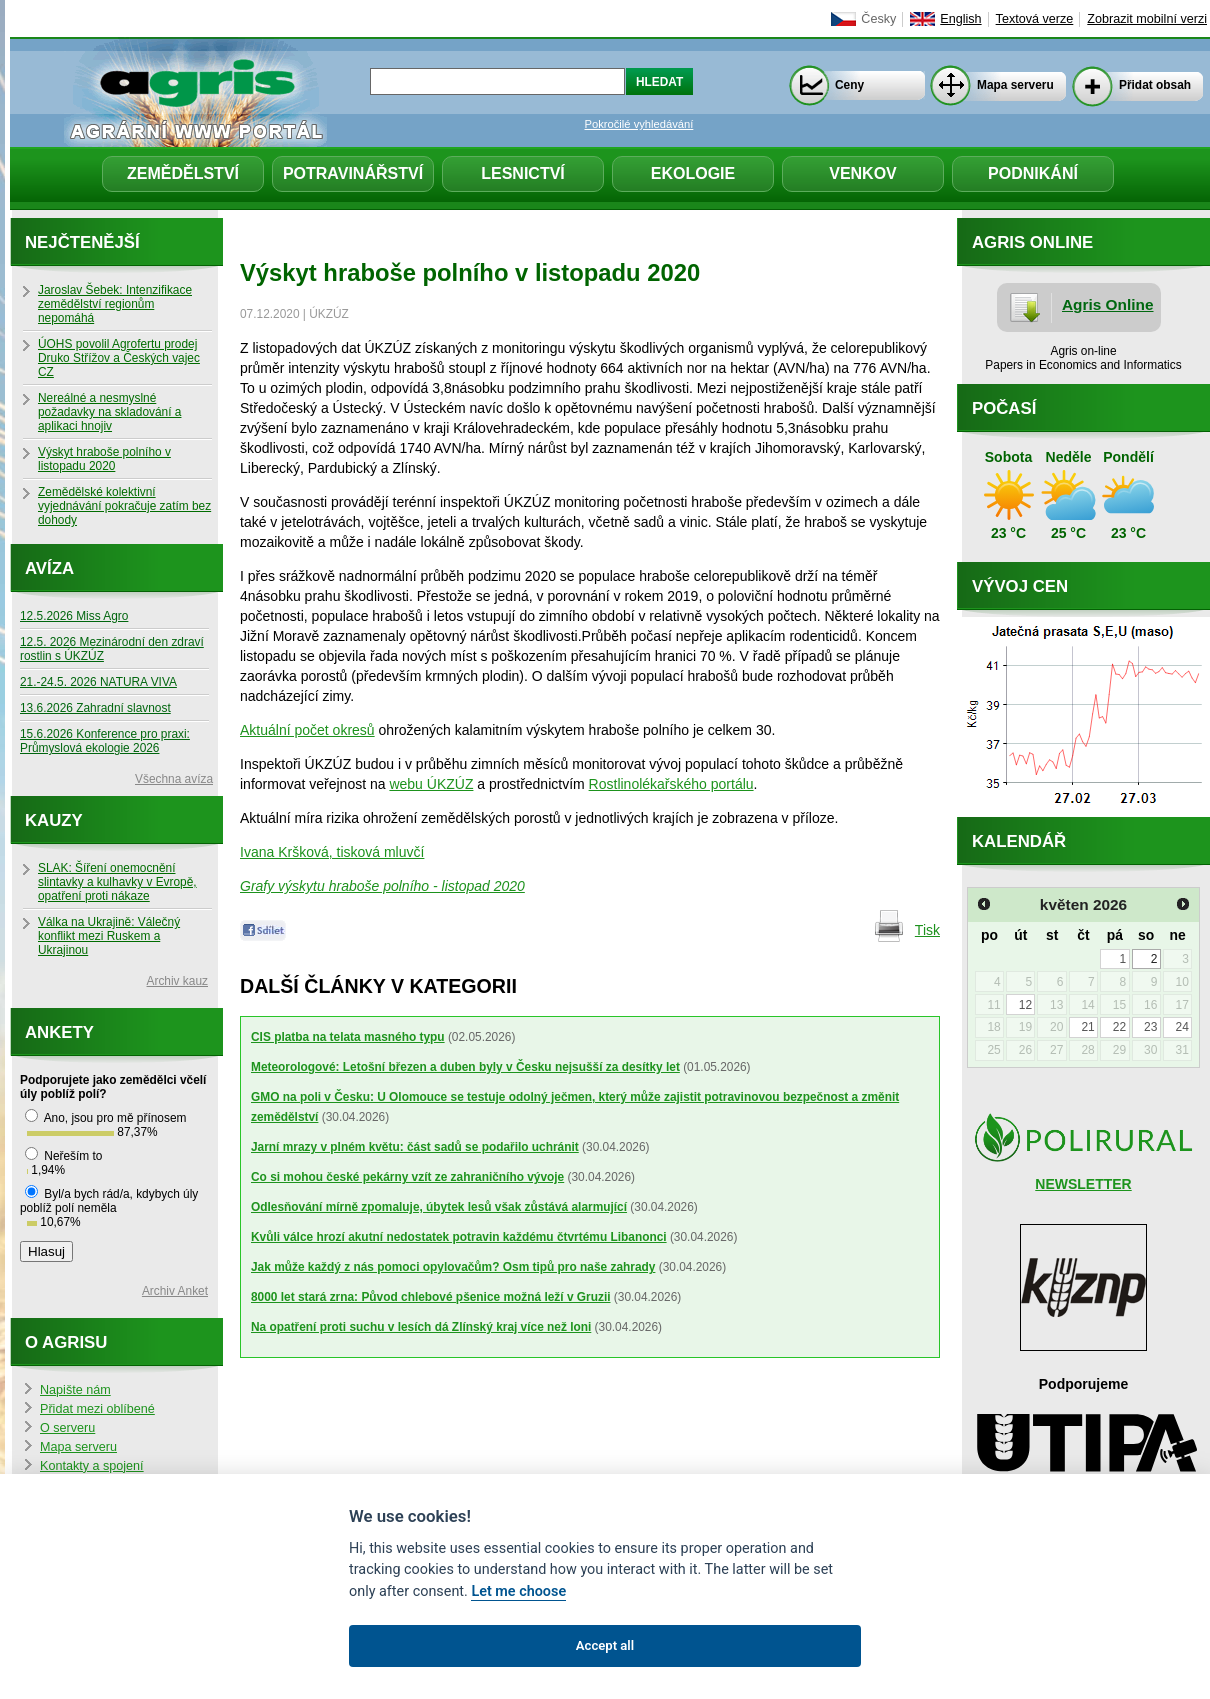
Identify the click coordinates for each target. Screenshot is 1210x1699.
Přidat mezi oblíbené (97, 1409)
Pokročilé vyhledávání (639, 124)
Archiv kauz (177, 981)
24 (1181, 1027)
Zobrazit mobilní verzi (1147, 19)
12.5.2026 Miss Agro (74, 616)
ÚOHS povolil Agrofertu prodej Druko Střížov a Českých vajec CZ (119, 358)
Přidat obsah (1155, 85)
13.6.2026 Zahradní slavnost (95, 708)
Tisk (927, 930)
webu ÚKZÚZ (431, 784)
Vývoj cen (1020, 586)
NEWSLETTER (1083, 1184)
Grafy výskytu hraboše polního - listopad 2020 (382, 886)
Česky (878, 19)
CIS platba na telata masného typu (348, 1037)
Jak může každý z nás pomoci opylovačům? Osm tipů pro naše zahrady (453, 1267)
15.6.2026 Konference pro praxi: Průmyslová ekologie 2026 (105, 741)
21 (1087, 1027)
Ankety (59, 1032)
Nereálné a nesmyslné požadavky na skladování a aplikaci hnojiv (109, 412)
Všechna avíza (174, 779)
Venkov (863, 173)
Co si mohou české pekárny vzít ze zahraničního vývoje (407, 1177)
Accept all (605, 1645)
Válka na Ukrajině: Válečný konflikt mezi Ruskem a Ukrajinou (109, 936)
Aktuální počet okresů (307, 730)
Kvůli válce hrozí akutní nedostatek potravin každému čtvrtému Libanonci (459, 1237)
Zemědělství (183, 173)
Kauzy (54, 820)
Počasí (1004, 408)
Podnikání (1033, 173)
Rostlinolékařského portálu (671, 784)
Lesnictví (523, 173)
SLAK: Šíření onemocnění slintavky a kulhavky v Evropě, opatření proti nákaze (117, 882)
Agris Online (1108, 304)
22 (1119, 1027)
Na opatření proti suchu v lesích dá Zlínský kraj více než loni (421, 1327)
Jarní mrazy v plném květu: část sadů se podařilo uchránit (415, 1147)
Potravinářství (353, 173)
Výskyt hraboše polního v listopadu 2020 (104, 459)
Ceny (849, 85)
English (960, 19)
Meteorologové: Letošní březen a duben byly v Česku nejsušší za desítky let (465, 1067)
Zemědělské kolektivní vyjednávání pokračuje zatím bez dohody (124, 506)
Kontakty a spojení (92, 1466)
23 (1150, 1027)
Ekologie (693, 173)
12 (1025, 1005)
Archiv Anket (175, 1291)
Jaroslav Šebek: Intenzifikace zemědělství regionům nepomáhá (115, 304)
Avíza (49, 568)
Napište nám (75, 1390)
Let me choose (518, 1591)
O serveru (67, 1428)
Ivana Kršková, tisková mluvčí (332, 852)
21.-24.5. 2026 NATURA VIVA (98, 682)
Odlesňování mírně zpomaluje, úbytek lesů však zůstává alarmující (439, 1207)
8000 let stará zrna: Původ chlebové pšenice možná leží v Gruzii (431, 1297)
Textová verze (1035, 19)
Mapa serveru (1015, 85)
